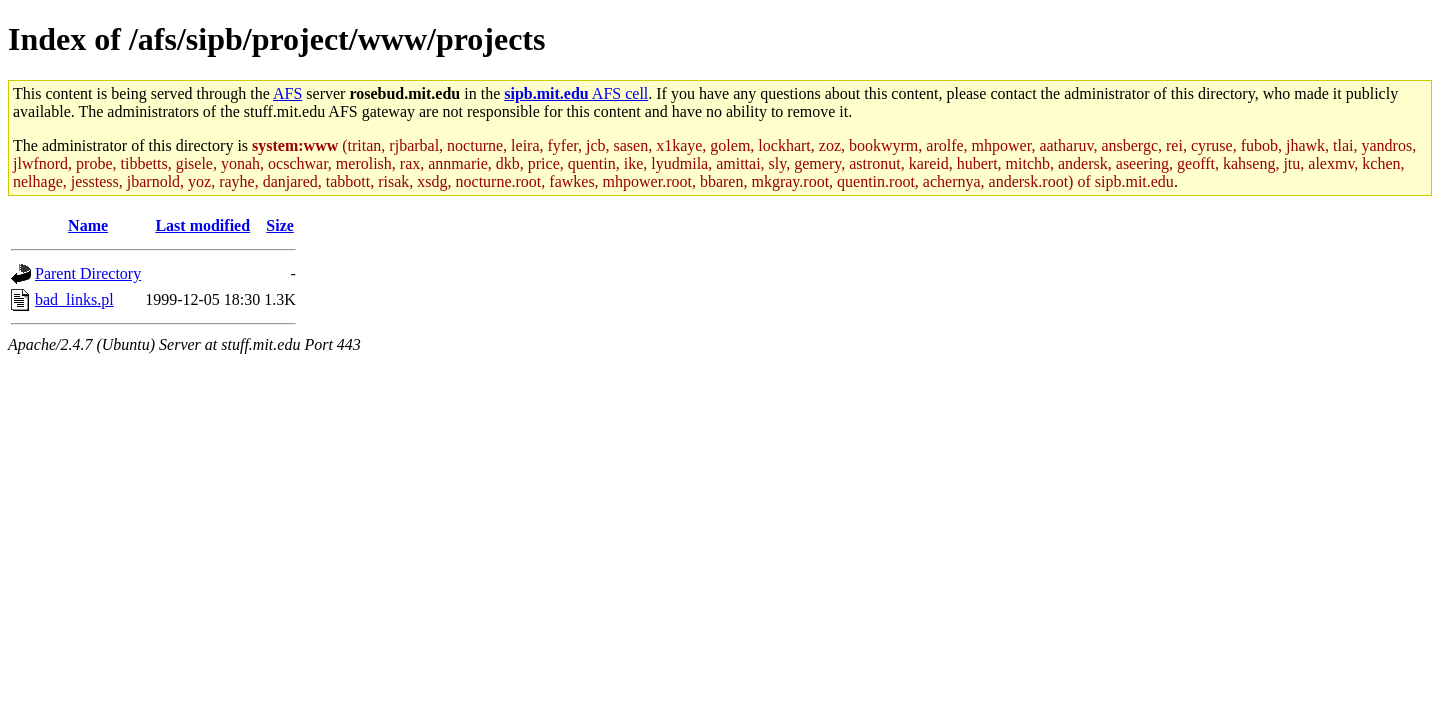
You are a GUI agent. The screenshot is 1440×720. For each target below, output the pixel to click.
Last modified (202, 225)
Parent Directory (88, 273)
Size (280, 225)
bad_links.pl (74, 299)
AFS (287, 93)
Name (88, 225)
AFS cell (576, 93)
